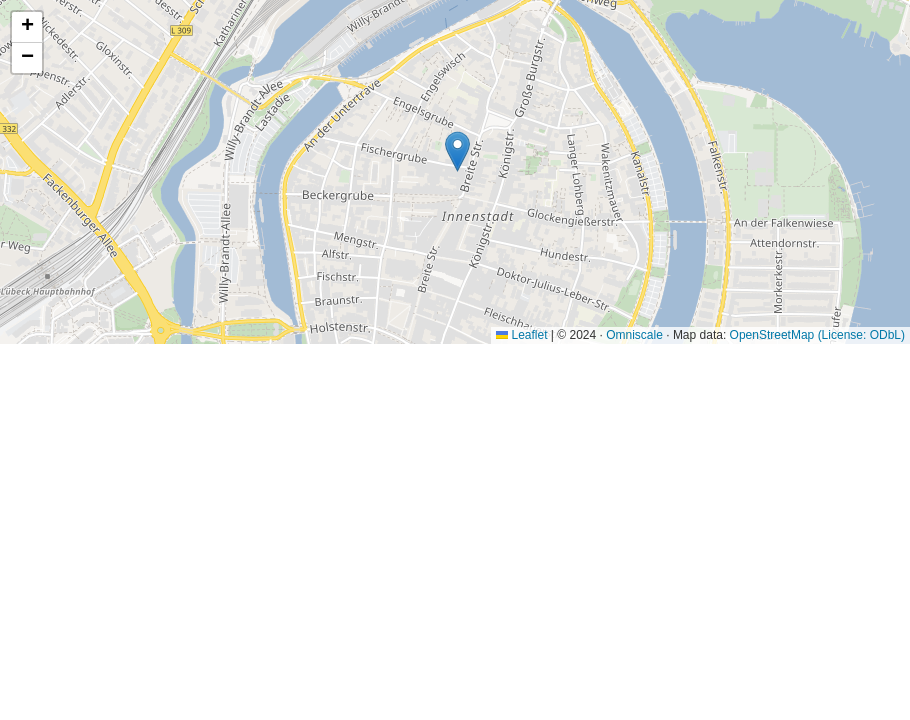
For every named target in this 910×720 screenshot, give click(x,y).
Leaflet (521, 335)
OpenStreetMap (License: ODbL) (817, 335)
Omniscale (634, 335)
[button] (457, 151)
